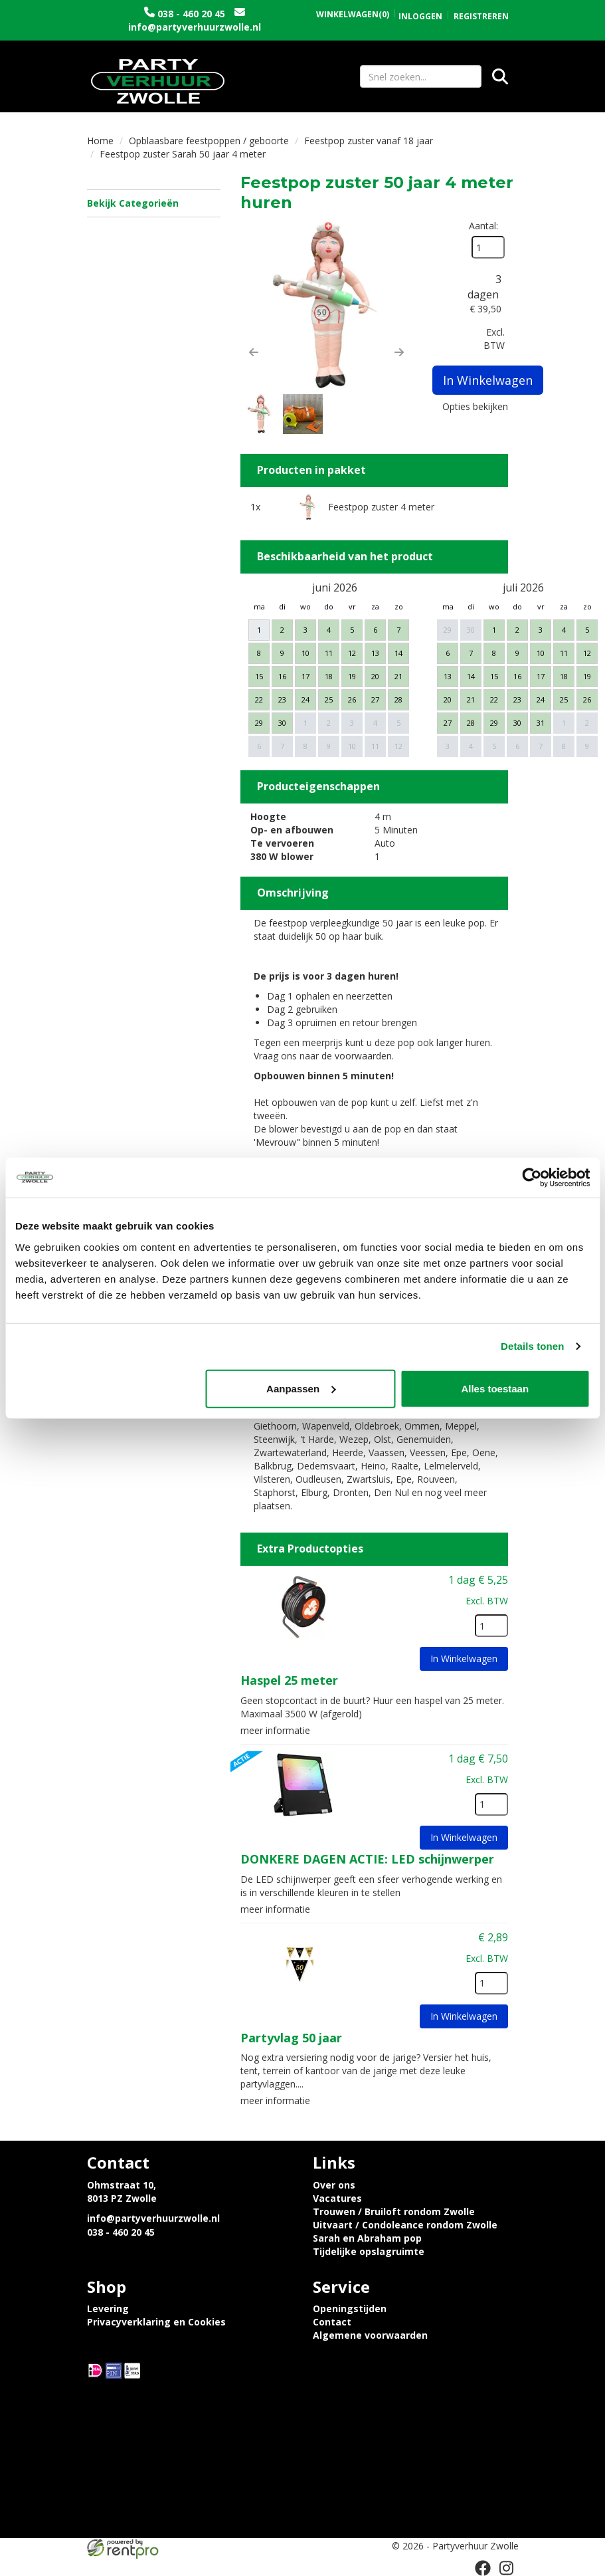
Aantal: (483, 225)
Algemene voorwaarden (370, 2335)
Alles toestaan (495, 1388)
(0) (352, 15)
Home (100, 140)
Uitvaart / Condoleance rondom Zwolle (405, 2224)
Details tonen (532, 1346)
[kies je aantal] (491, 1625)
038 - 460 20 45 (191, 13)
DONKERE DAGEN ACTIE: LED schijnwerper (367, 1859)
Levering (108, 2308)
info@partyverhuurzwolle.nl (194, 27)
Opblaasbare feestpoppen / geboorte (209, 140)
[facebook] (483, 2568)
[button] (253, 352)
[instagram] (507, 2568)
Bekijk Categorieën (154, 203)
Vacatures (337, 2198)
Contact (332, 2321)
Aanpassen (300, 1388)
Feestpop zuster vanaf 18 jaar (368, 140)
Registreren (481, 16)
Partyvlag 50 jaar (291, 2038)
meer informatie (275, 1730)
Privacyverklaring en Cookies (156, 2321)
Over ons (334, 2185)
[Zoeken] (500, 76)
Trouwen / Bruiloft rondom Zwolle (394, 2211)
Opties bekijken (475, 406)
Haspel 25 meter (289, 1680)
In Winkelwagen (488, 380)
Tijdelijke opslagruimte (368, 2251)
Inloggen (420, 16)
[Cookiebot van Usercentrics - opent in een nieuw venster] (532, 1178)
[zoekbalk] (420, 76)
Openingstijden (350, 2308)
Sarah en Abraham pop (367, 2238)
